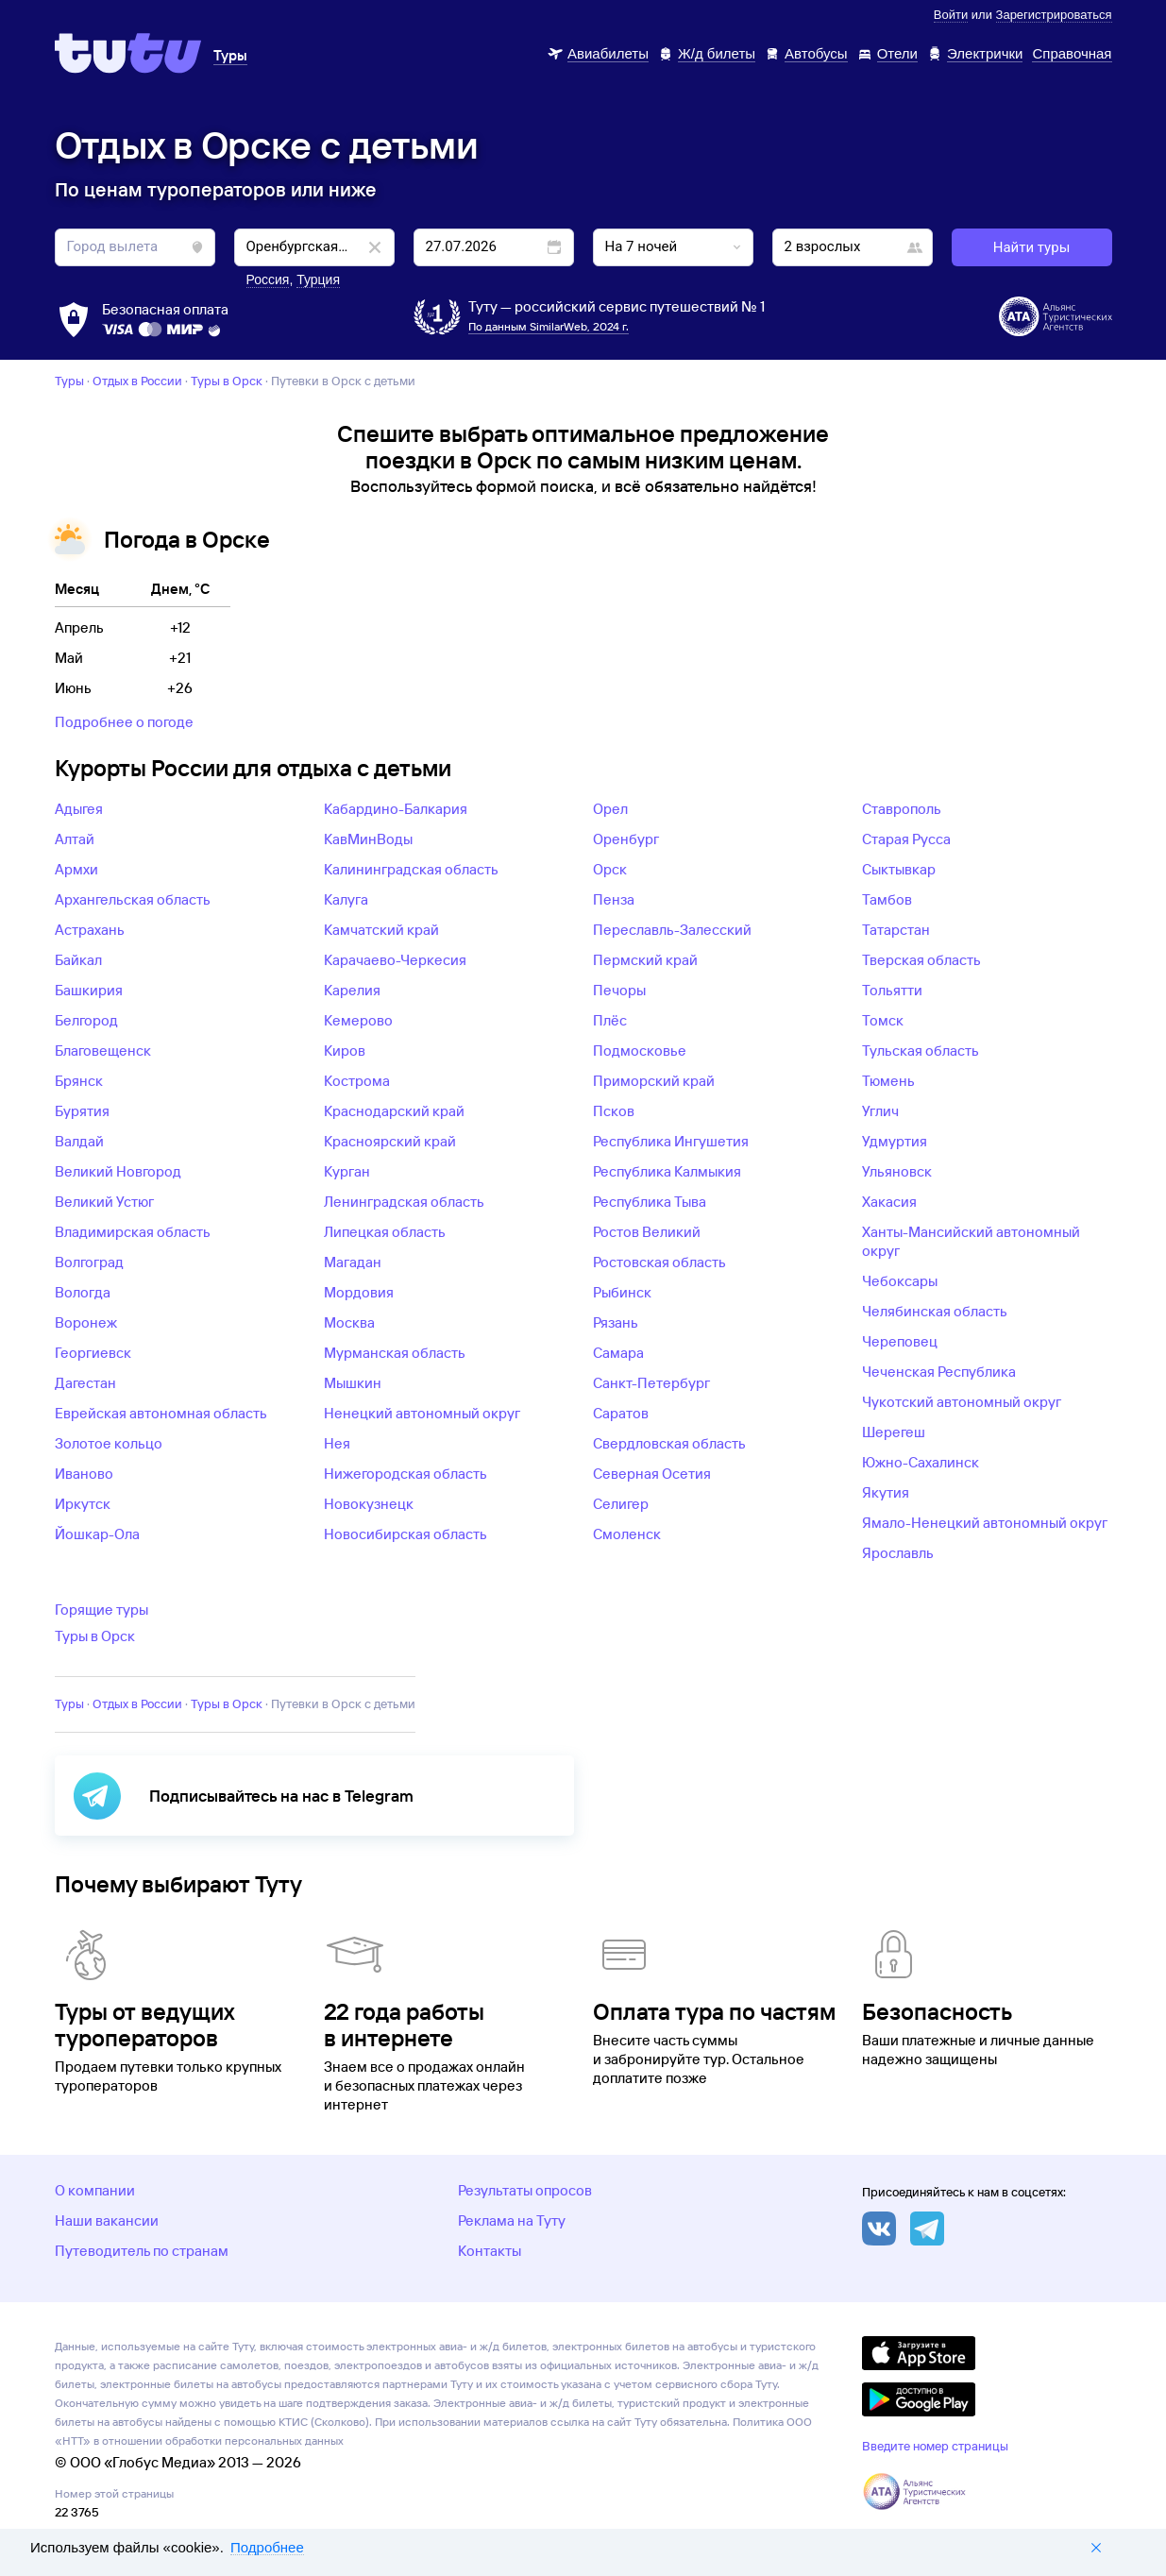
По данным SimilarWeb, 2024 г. (548, 326)
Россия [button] (268, 279)
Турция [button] (318, 279)
